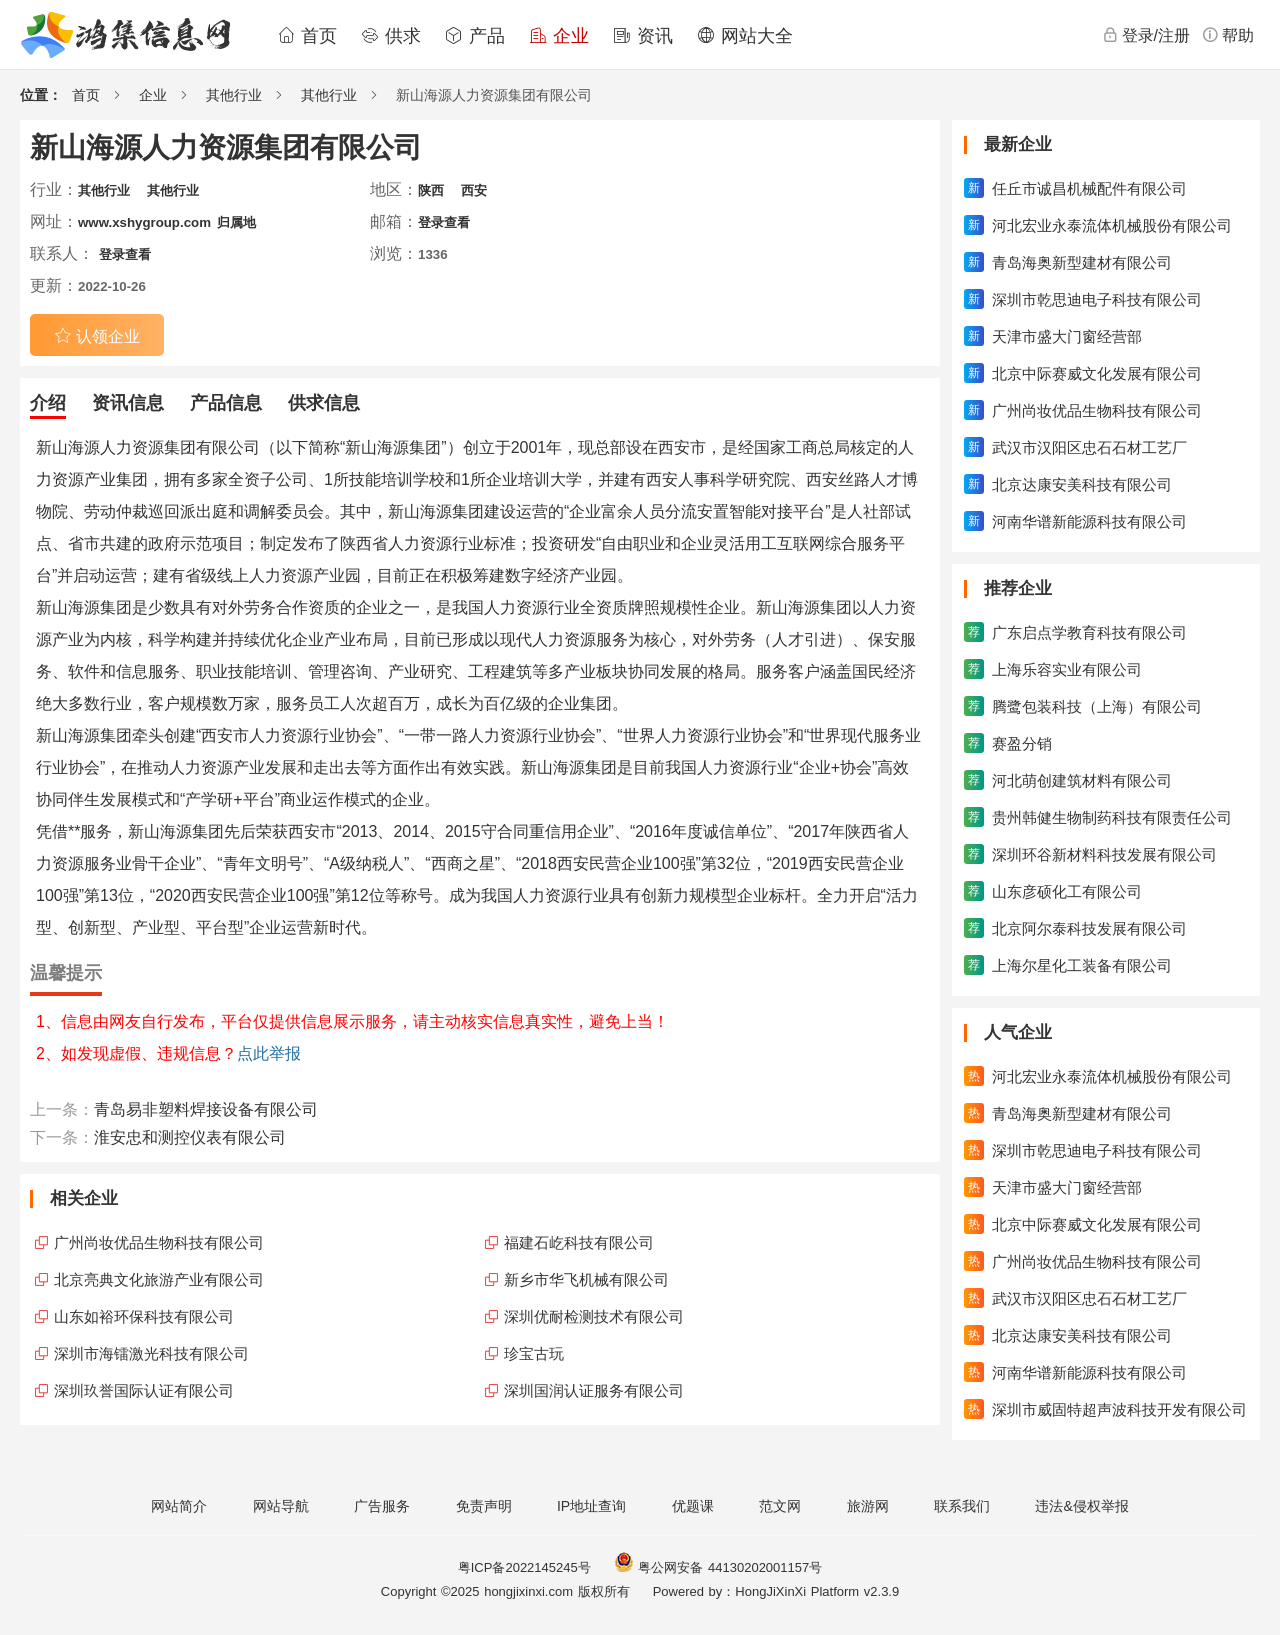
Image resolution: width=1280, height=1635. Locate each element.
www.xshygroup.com (144, 222)
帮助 (1228, 35)
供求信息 (324, 403)
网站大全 (745, 36)
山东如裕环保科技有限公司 (144, 1316)
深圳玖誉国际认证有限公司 (144, 1390)
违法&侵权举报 (1081, 1506)
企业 (559, 36)
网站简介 (179, 1506)
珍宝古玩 (534, 1353)
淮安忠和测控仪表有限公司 (190, 1137)
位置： (41, 95)
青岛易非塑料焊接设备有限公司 (206, 1109)
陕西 (431, 190)
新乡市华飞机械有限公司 (586, 1279)
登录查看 (444, 222)
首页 (307, 36)
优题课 (693, 1506)
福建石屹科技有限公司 (579, 1242)
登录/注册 (1146, 35)
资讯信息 (128, 403)
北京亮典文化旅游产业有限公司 (159, 1279)
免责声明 (484, 1506)
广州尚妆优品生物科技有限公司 (159, 1242)
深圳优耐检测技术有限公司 (594, 1316)
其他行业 (234, 95)
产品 (475, 36)
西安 (474, 190)
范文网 (780, 1506)
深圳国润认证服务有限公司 (594, 1390)
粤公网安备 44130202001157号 (718, 1567)
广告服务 (382, 1506)
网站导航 (281, 1506)
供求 (391, 36)
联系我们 (962, 1506)
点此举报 (269, 1053)
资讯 (643, 36)
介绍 (48, 403)
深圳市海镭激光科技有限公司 (151, 1353)
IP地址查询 (591, 1506)
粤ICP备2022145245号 (524, 1567)
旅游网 (868, 1506)
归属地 (236, 222)
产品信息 (226, 403)
